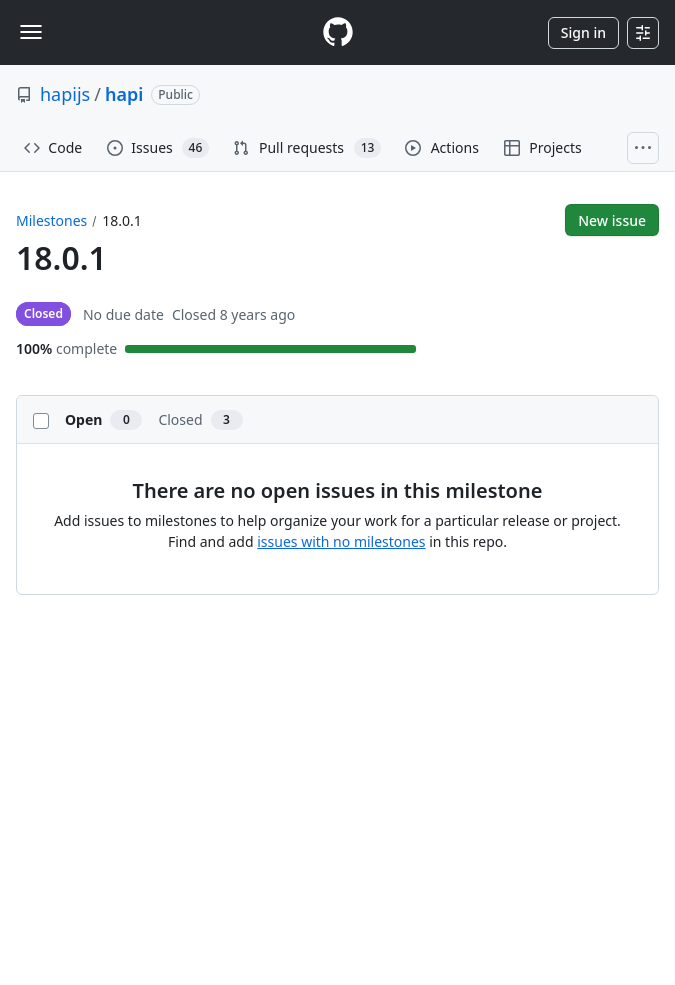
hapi (124, 94)
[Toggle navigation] (31, 32)
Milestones (51, 220)
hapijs (65, 94)
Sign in (583, 32)
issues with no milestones (341, 541)
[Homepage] (338, 32)
